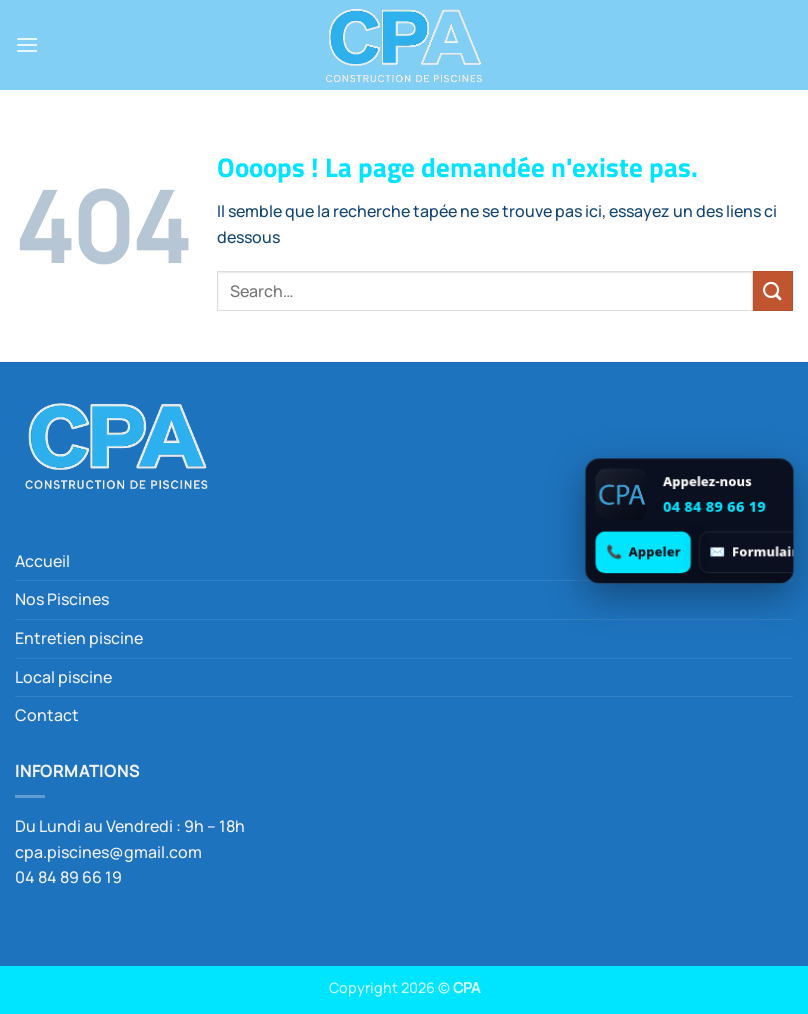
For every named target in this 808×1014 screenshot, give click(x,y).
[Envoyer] (773, 290)
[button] (27, 44)
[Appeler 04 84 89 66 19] (643, 551)
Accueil (42, 561)
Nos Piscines (62, 599)
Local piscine (63, 677)
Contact (47, 715)
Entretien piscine (79, 638)
